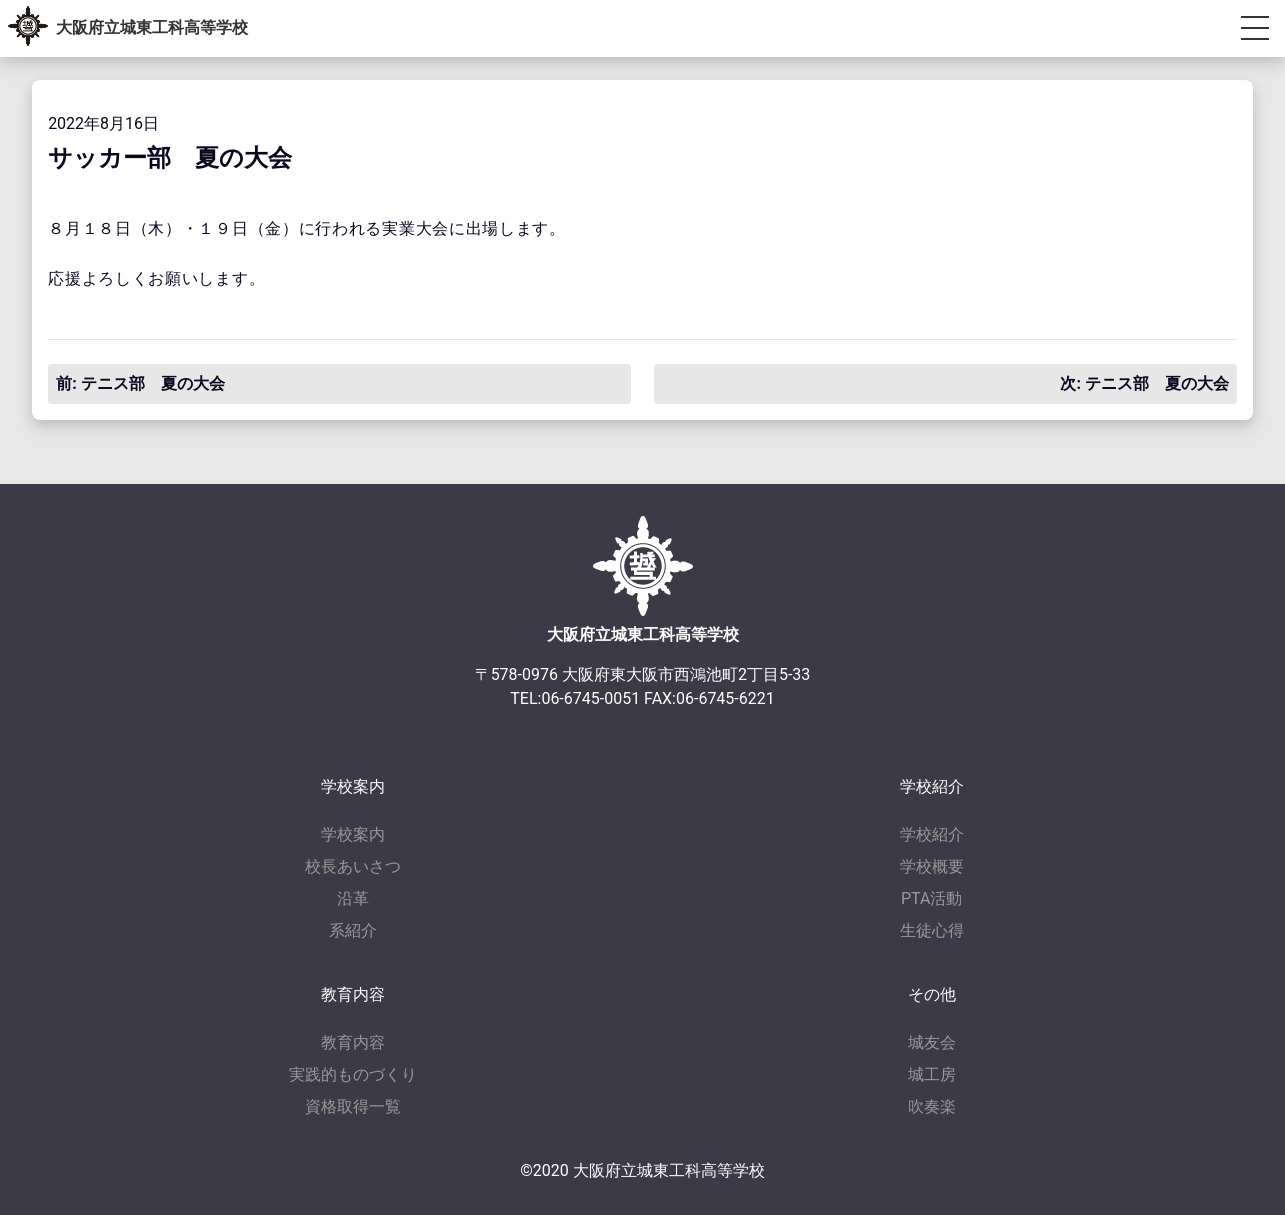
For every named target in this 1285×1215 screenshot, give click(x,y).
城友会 (932, 1042)
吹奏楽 (932, 1106)
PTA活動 (931, 898)
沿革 (353, 898)
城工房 (932, 1074)
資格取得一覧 (353, 1106)
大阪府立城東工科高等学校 (152, 27)
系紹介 (353, 930)
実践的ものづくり (353, 1074)
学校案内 (353, 834)
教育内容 (353, 1042)
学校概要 (932, 866)
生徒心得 (932, 930)
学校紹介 (932, 834)
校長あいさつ (353, 866)
